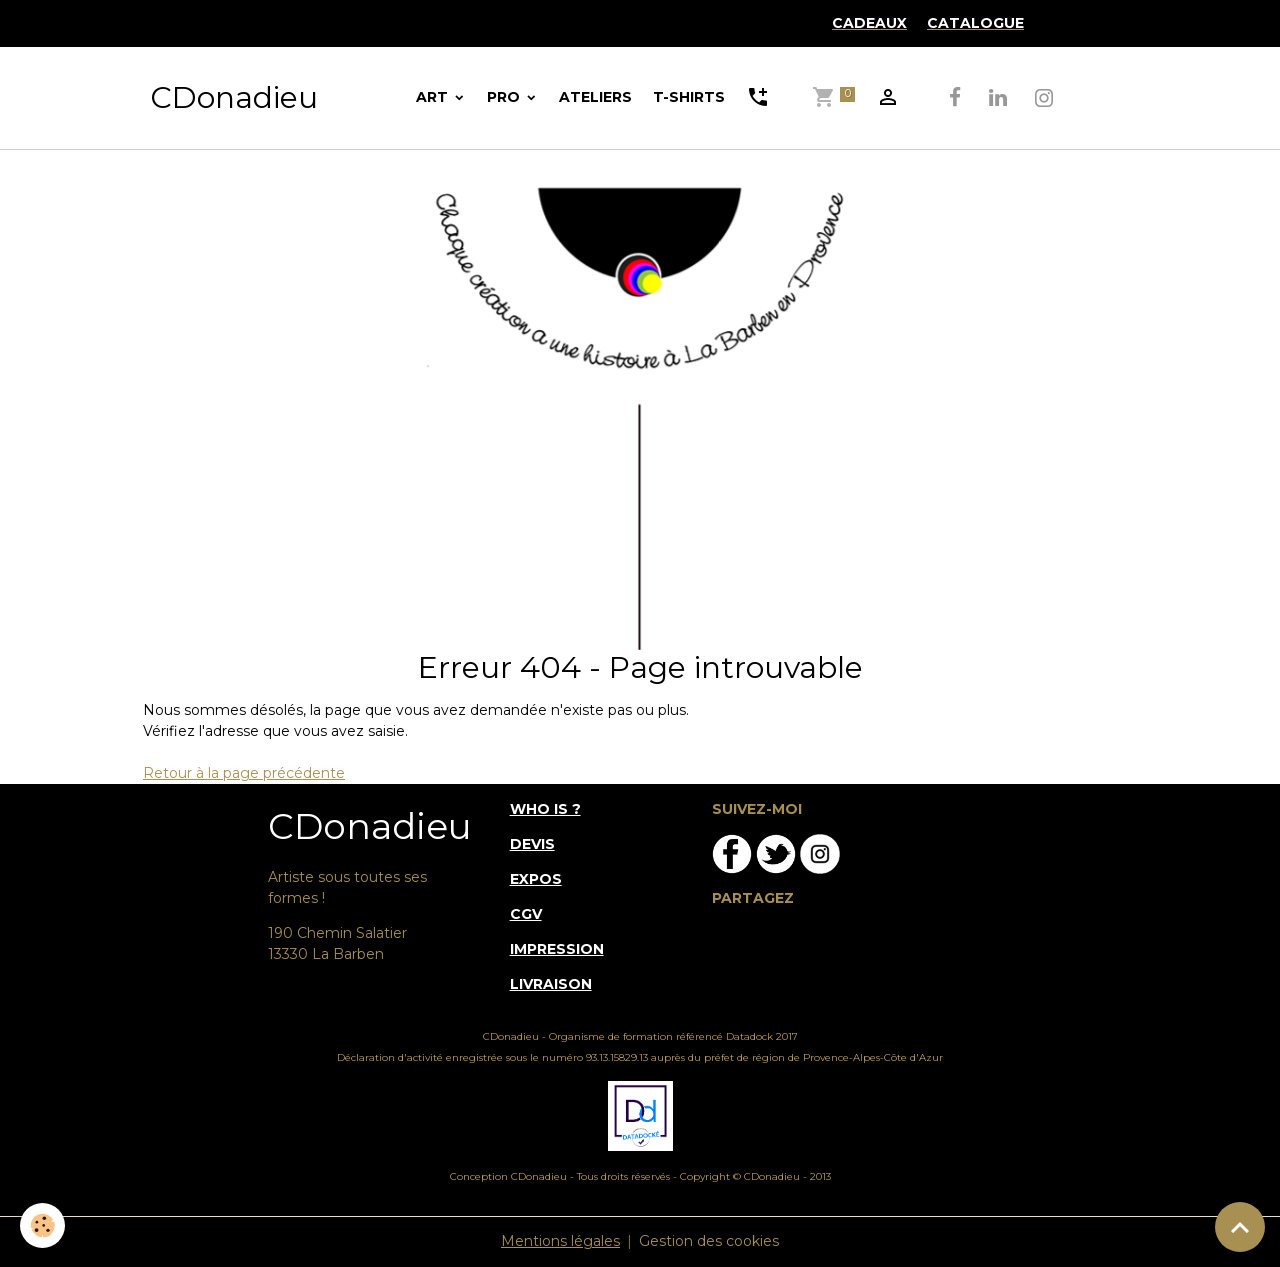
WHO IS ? (545, 809)
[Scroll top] (1240, 1227)
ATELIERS (595, 97)
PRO (505, 97)
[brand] (234, 98)
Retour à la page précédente (244, 773)
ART (434, 97)
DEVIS (532, 844)
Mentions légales (560, 1241)
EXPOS (536, 879)
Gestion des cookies (709, 1241)
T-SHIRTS (689, 97)
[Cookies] (42, 1225)
